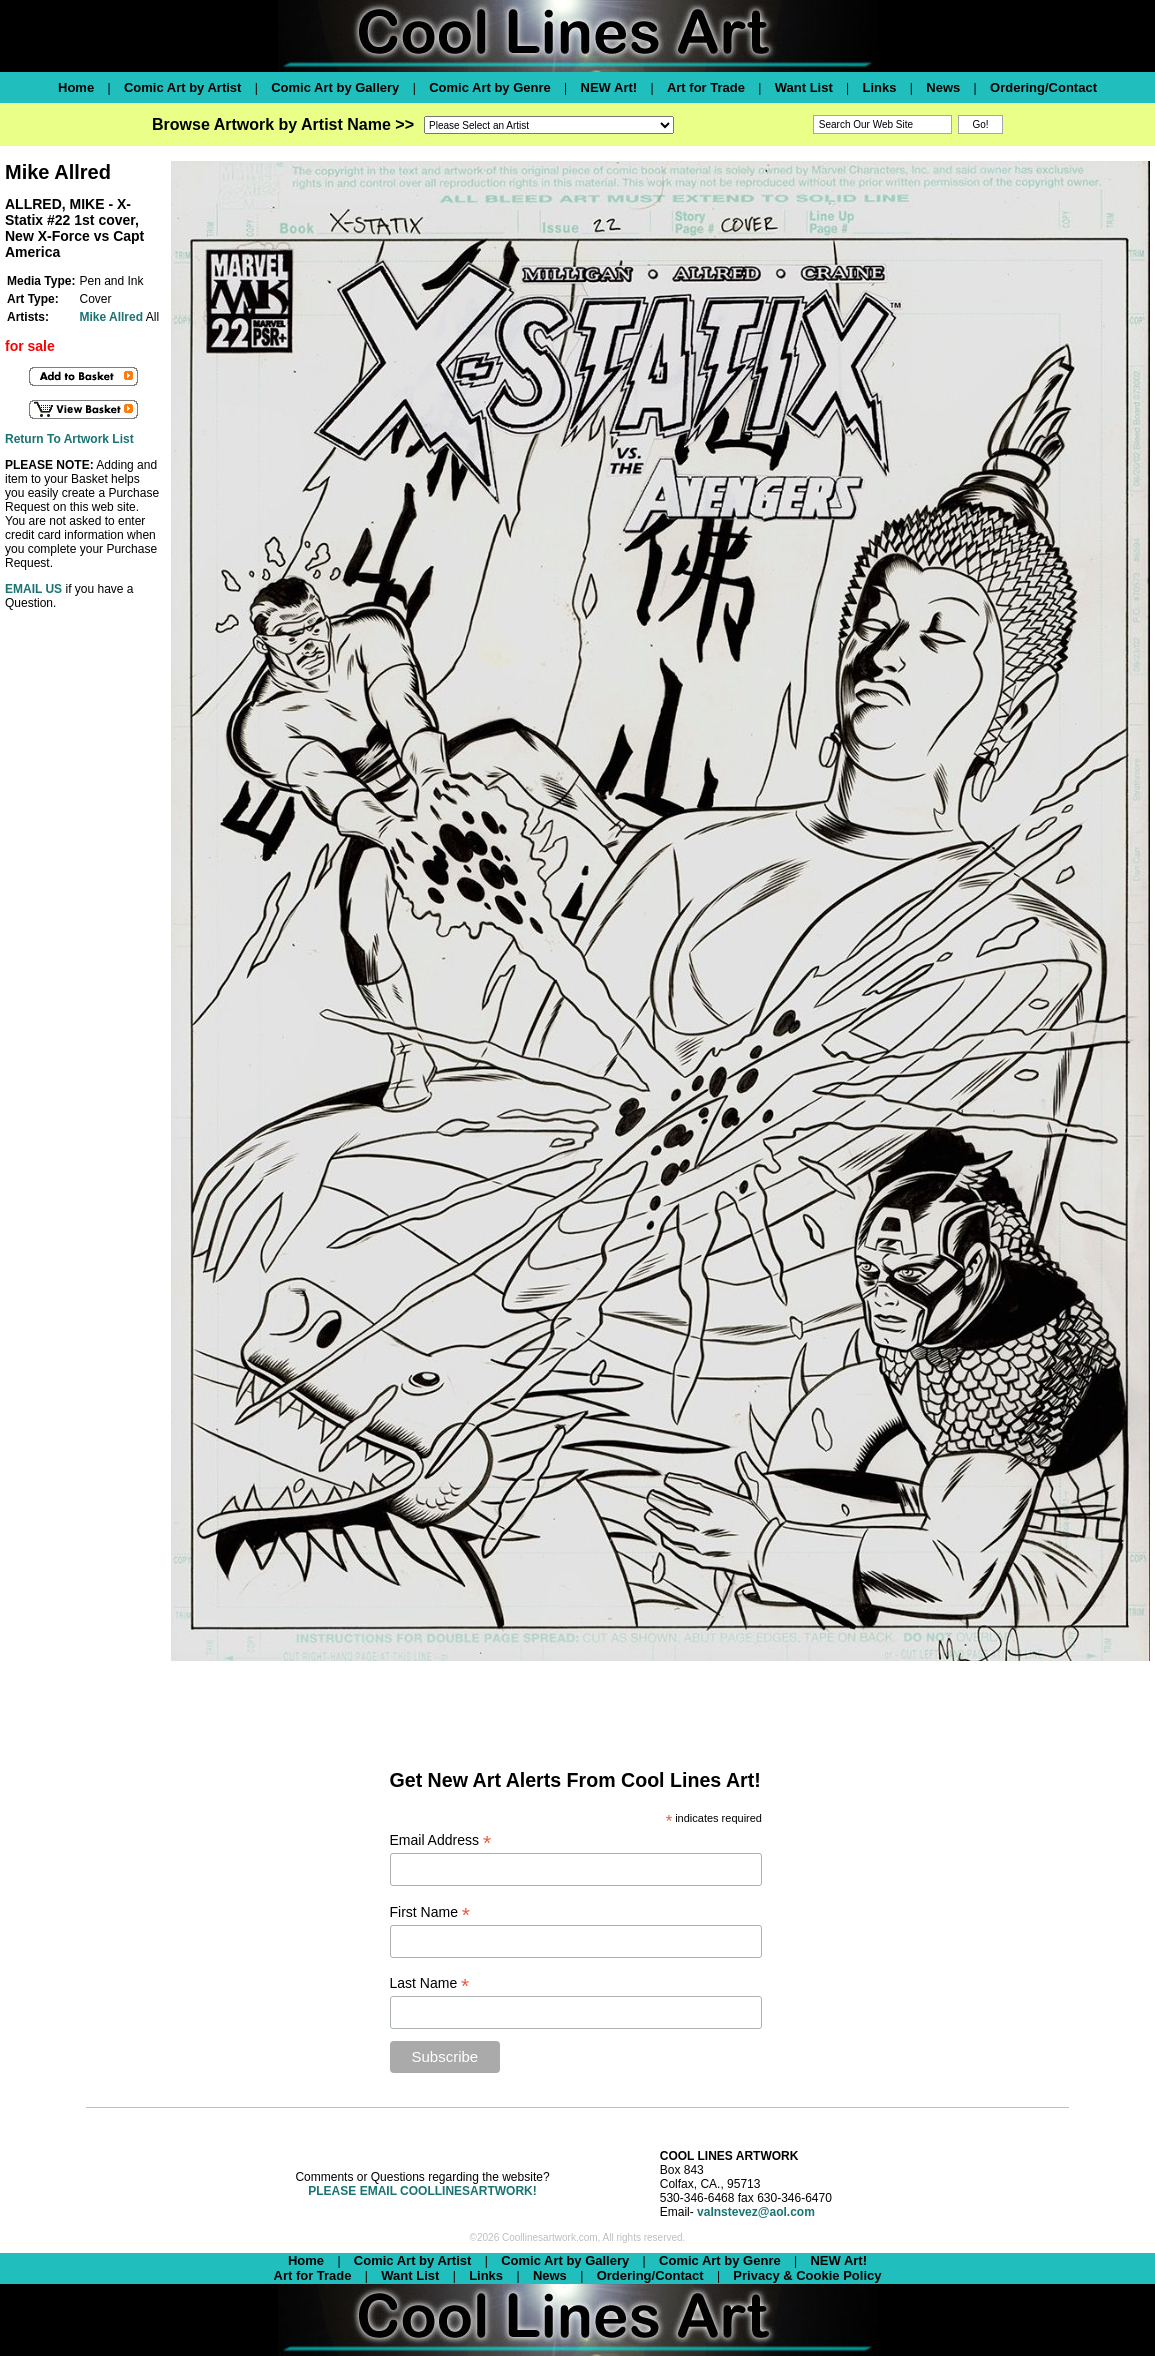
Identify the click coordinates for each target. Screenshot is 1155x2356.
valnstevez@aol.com (756, 2212)
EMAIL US (33, 589)
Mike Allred (111, 317)
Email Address (441, 1840)
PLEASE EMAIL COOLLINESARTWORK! (422, 2191)
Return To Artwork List (69, 439)
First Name (430, 1912)
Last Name (430, 1983)
